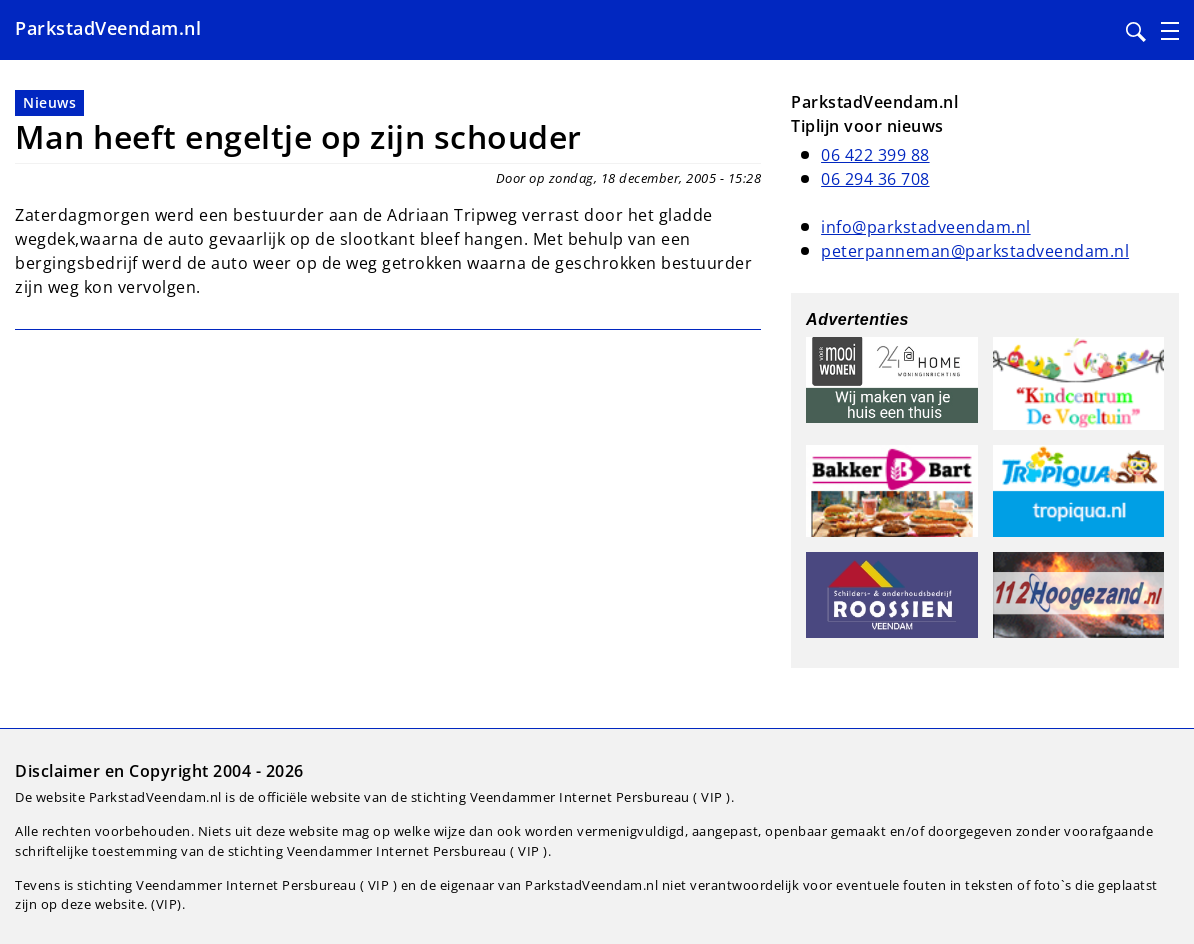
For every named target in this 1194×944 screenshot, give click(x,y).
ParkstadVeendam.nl (108, 28)
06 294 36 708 (875, 179)
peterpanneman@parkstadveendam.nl (975, 251)
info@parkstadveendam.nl (926, 227)
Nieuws (49, 102)
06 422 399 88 (875, 155)
